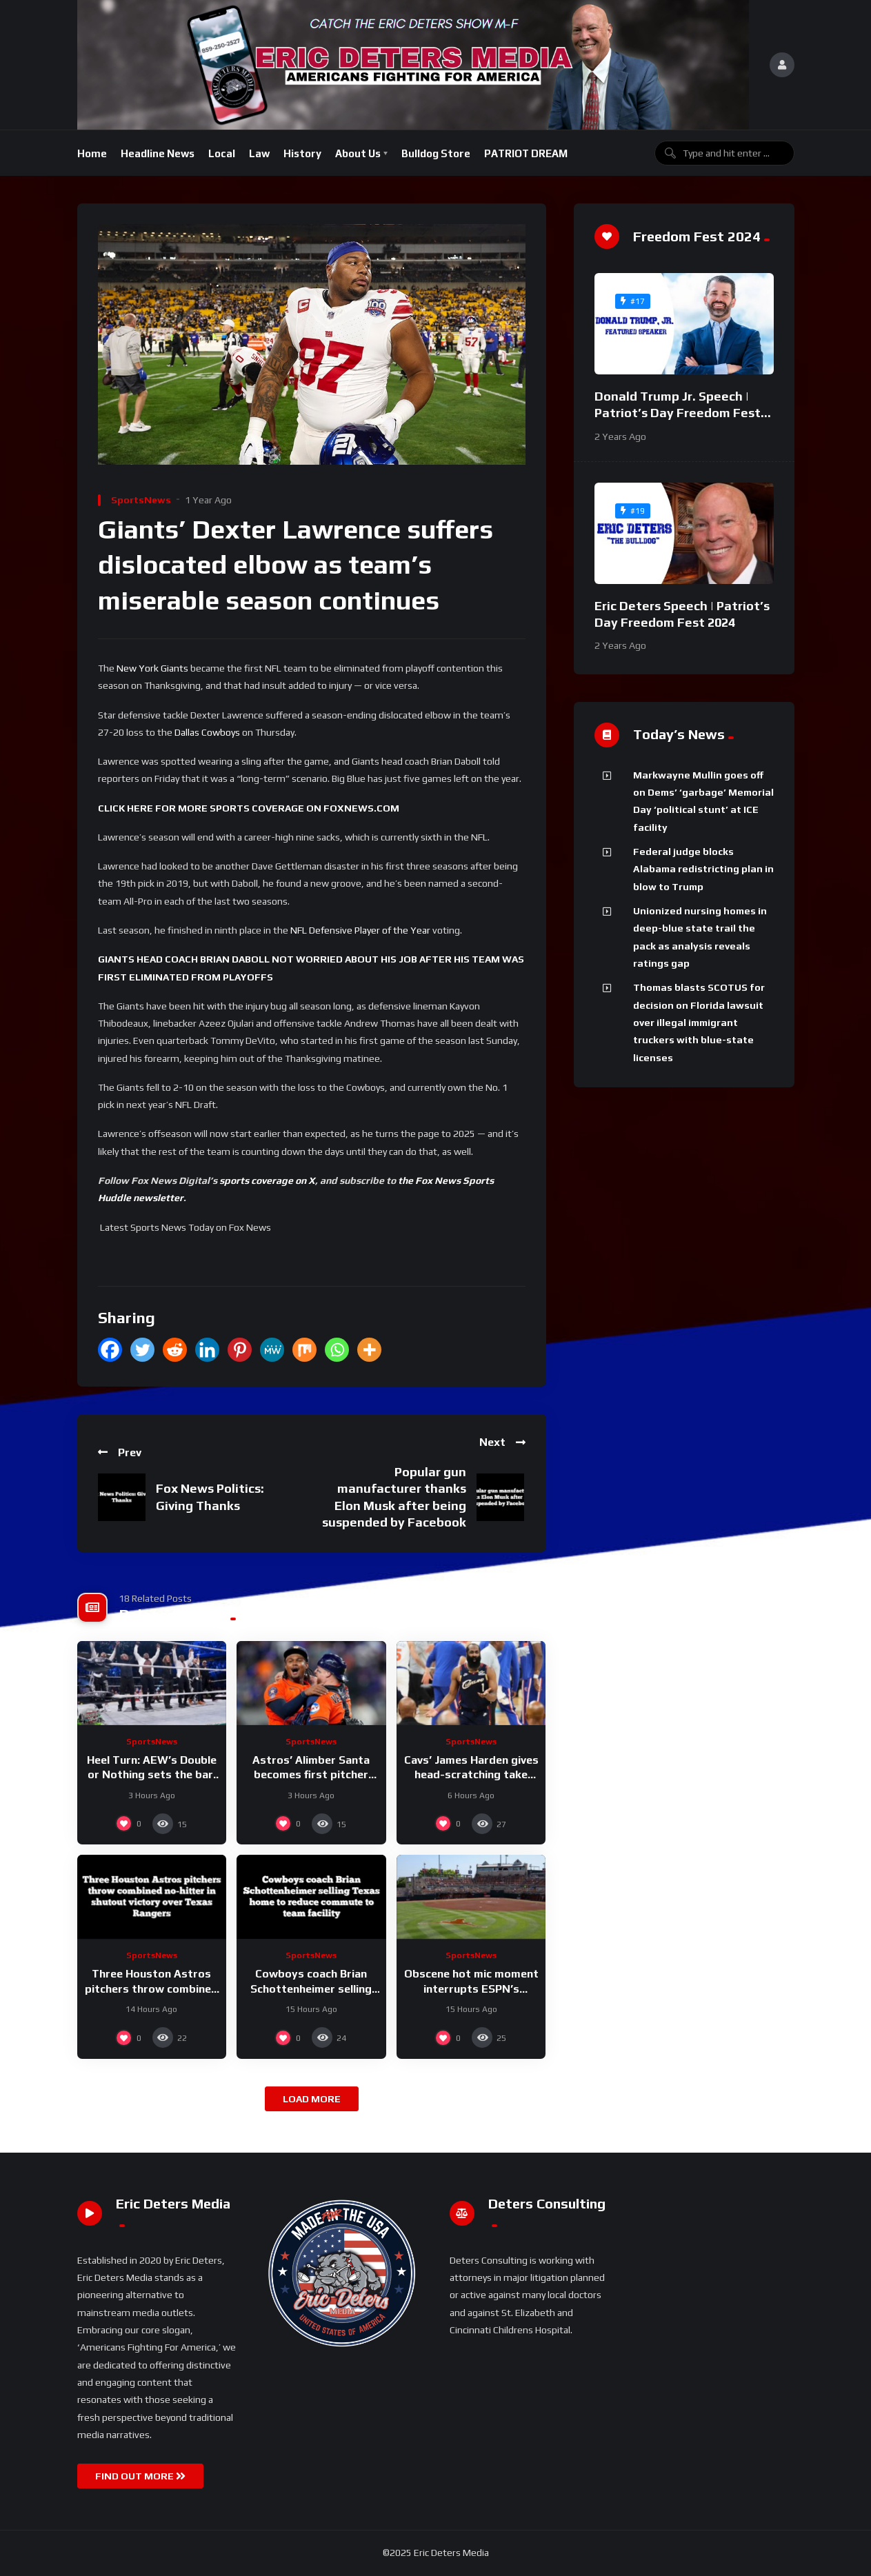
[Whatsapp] (337, 1350)
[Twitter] (142, 1350)
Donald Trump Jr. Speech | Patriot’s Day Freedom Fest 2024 (677, 413)
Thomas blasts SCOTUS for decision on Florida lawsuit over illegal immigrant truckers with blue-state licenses (699, 1022)
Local (221, 153)
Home (92, 153)
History (302, 153)
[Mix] (304, 1350)
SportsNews (141, 499)
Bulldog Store (435, 153)
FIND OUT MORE (140, 2476)
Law (259, 153)
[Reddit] (175, 1350)
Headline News (157, 153)
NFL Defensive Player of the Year (360, 930)
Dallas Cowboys (207, 732)
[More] (369, 1350)
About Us (358, 153)
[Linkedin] (207, 1350)
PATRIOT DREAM (526, 153)
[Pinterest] (240, 1350)
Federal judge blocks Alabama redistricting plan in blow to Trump (703, 869)
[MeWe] (272, 1350)
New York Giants (152, 668)
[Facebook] (110, 1350)
